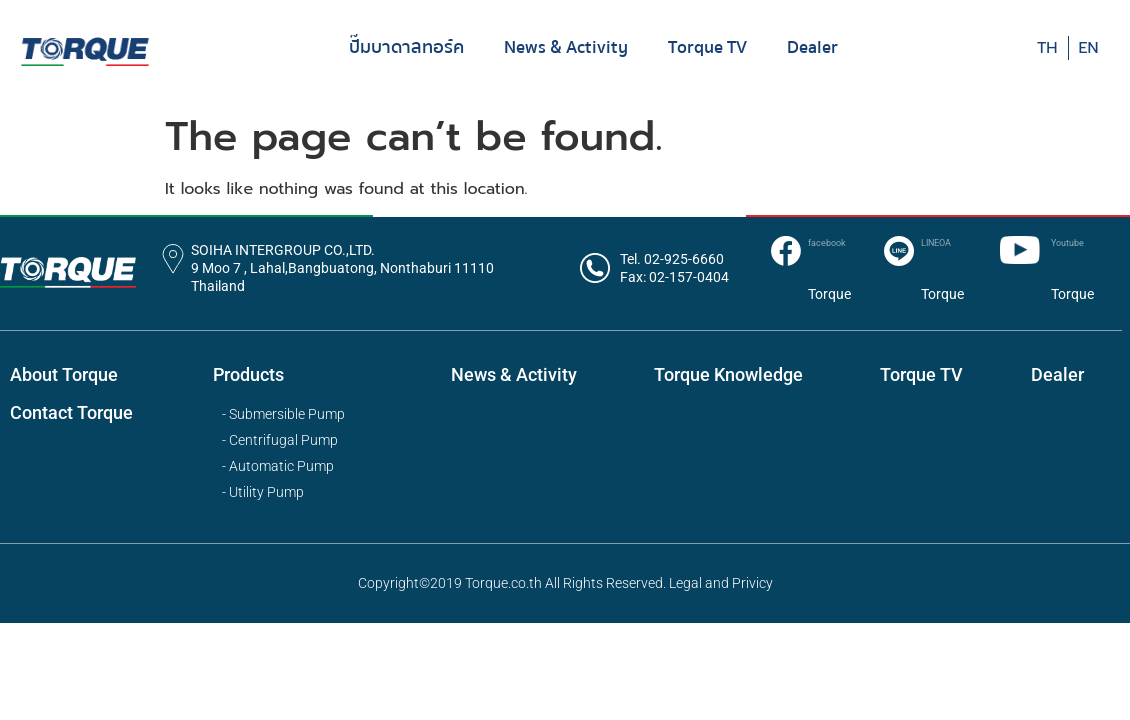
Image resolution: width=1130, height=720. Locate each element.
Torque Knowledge (728, 374)
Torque (829, 294)
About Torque (64, 374)
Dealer (812, 47)
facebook (827, 243)
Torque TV (707, 47)
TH (1047, 48)
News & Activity (566, 47)
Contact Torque (71, 412)
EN (1089, 48)
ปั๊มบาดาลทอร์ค (406, 47)
